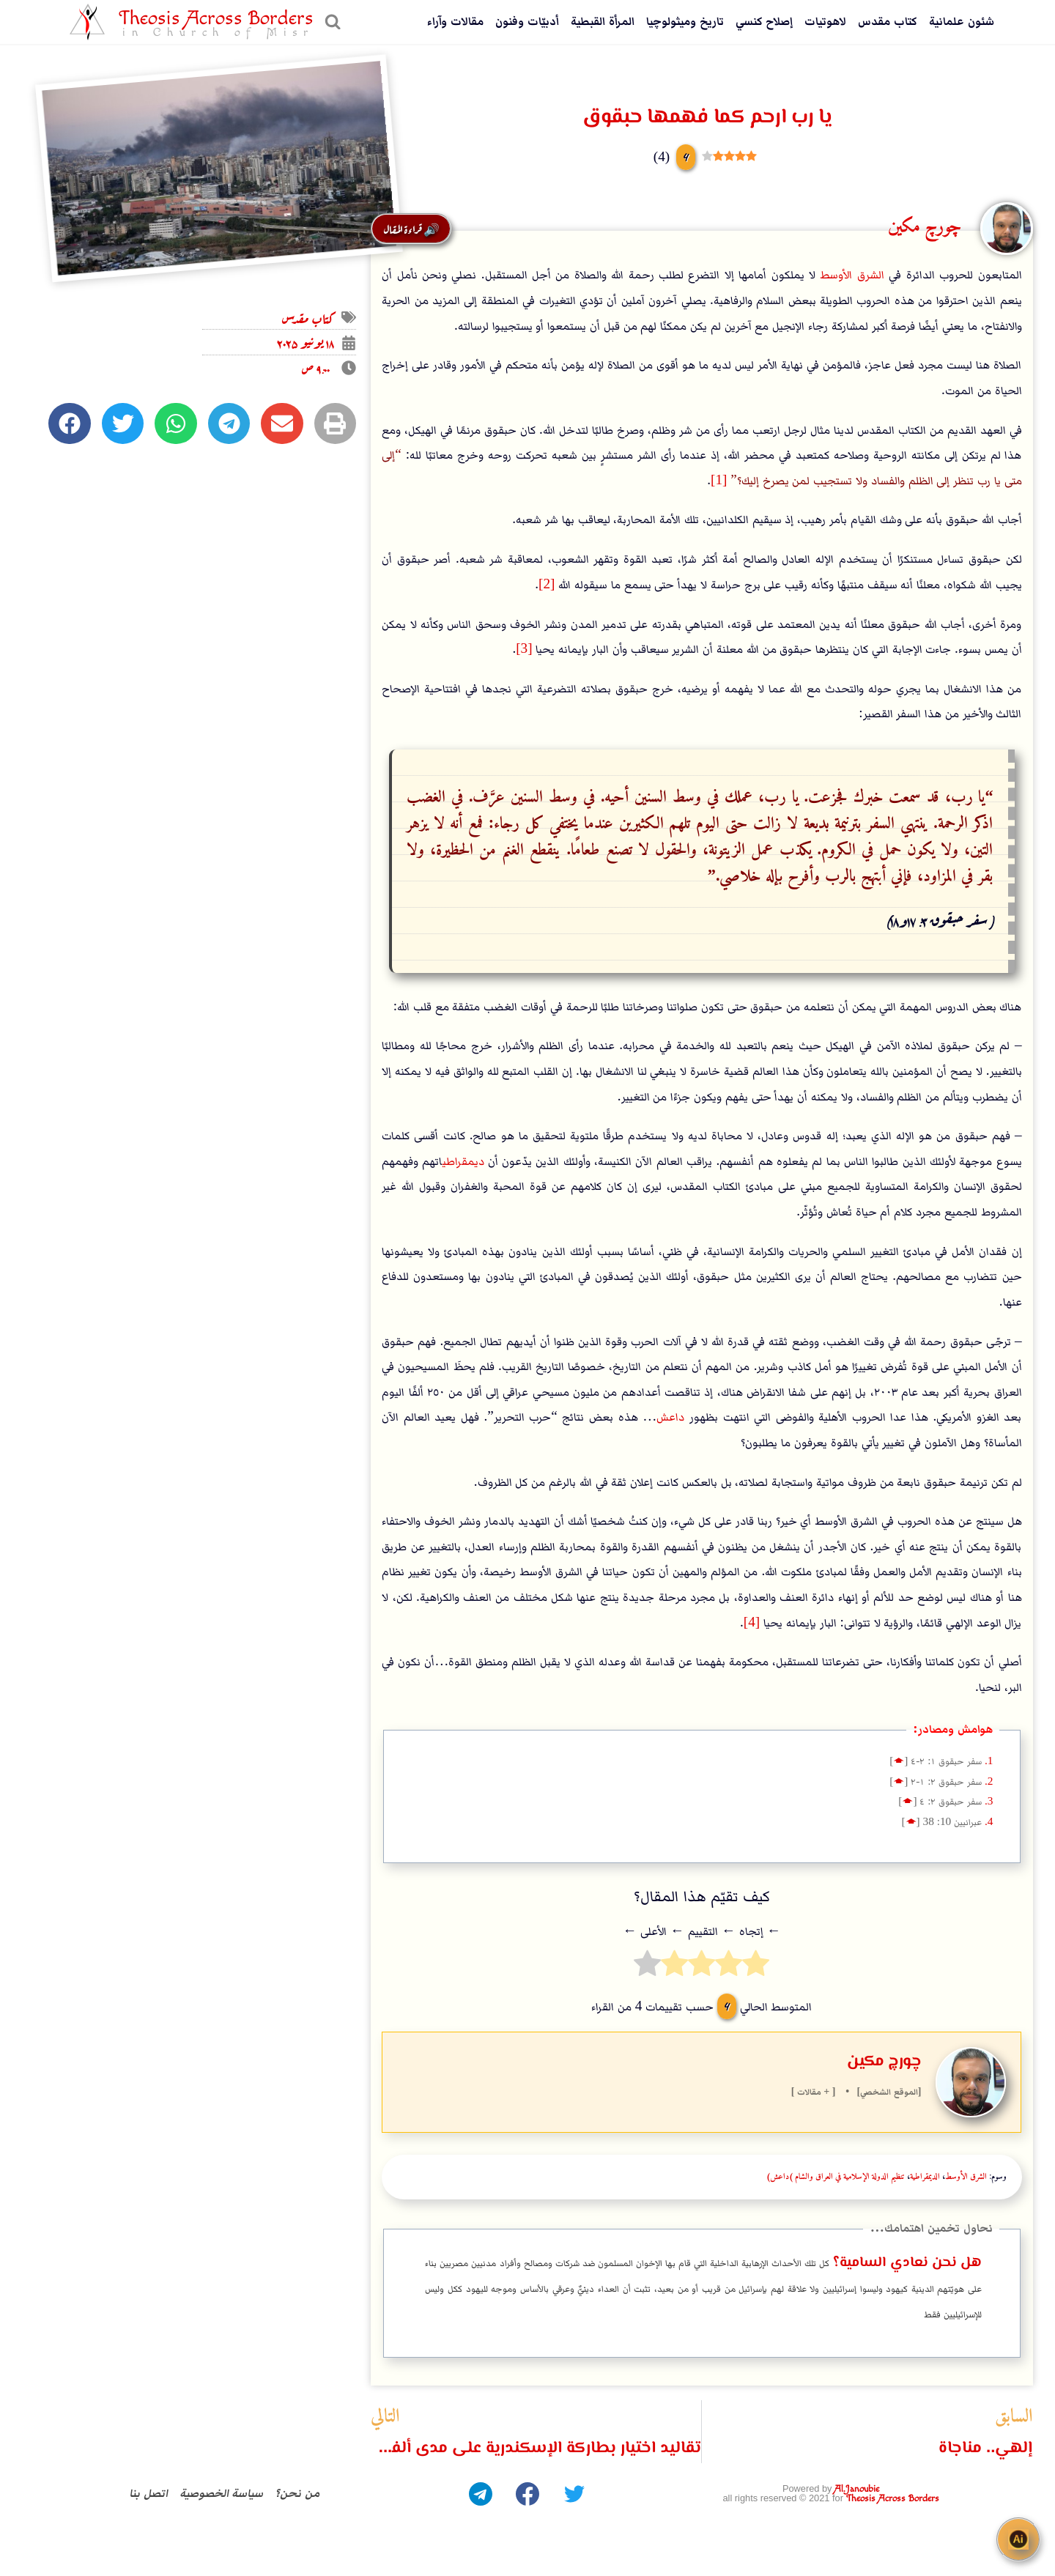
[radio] (755, 1968)
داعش (670, 1417)
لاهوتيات (825, 21)
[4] (752, 1623)
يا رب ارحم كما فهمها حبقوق (707, 117)
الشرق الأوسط (852, 275)
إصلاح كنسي (764, 21)
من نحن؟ (297, 2493)
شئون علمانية (961, 21)
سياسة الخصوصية (221, 2493)
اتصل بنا (148, 2493)
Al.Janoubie (856, 2489)
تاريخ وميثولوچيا (685, 21)
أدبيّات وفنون (527, 21)
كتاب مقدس (887, 21)
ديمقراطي (463, 1161)
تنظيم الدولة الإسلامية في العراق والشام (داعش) (835, 2176)
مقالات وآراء (455, 21)
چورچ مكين (884, 2061)
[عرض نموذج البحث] (331, 22)
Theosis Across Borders (892, 2498)
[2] (546, 585)
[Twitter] (574, 2493)
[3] (524, 649)
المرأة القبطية (602, 21)
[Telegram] (480, 2493)
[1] (719, 481)
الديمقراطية (925, 2176)
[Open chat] (1018, 2539)
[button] (335, 423)
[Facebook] (527, 2493)
